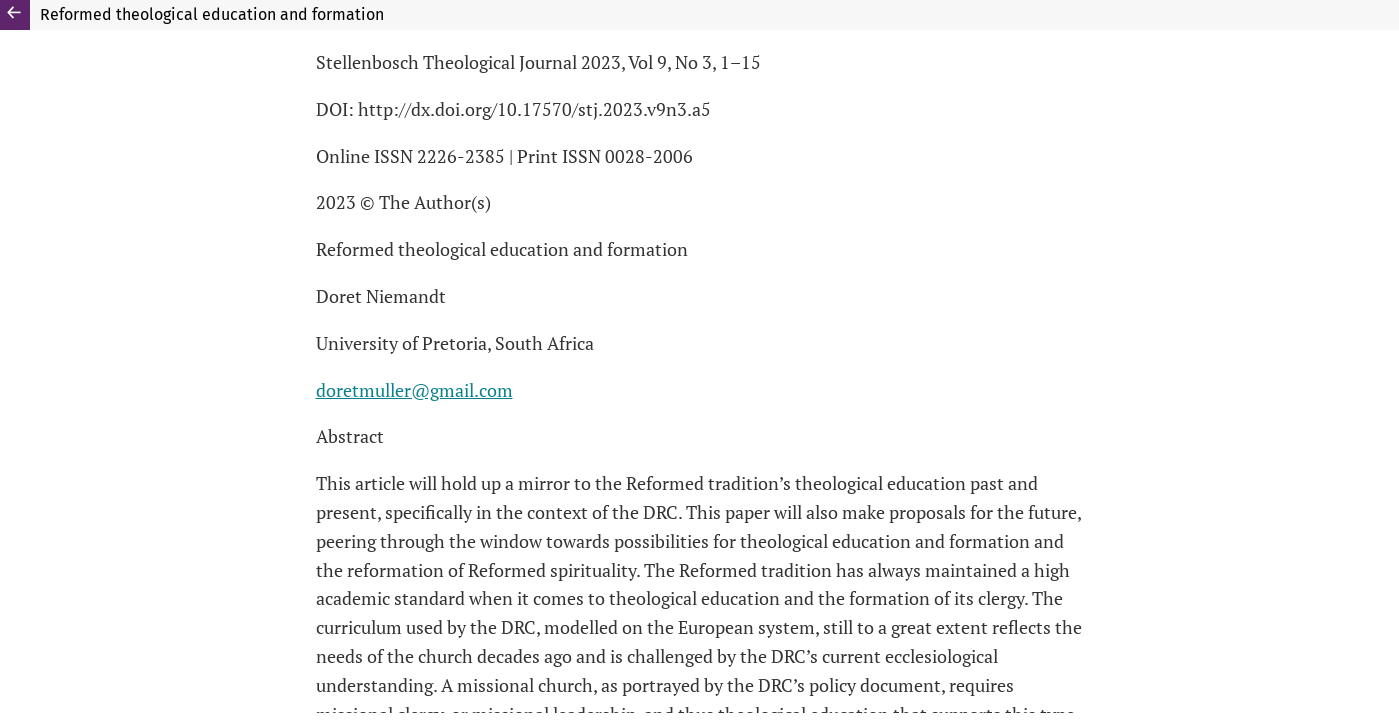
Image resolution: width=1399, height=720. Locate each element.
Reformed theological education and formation (212, 14)
